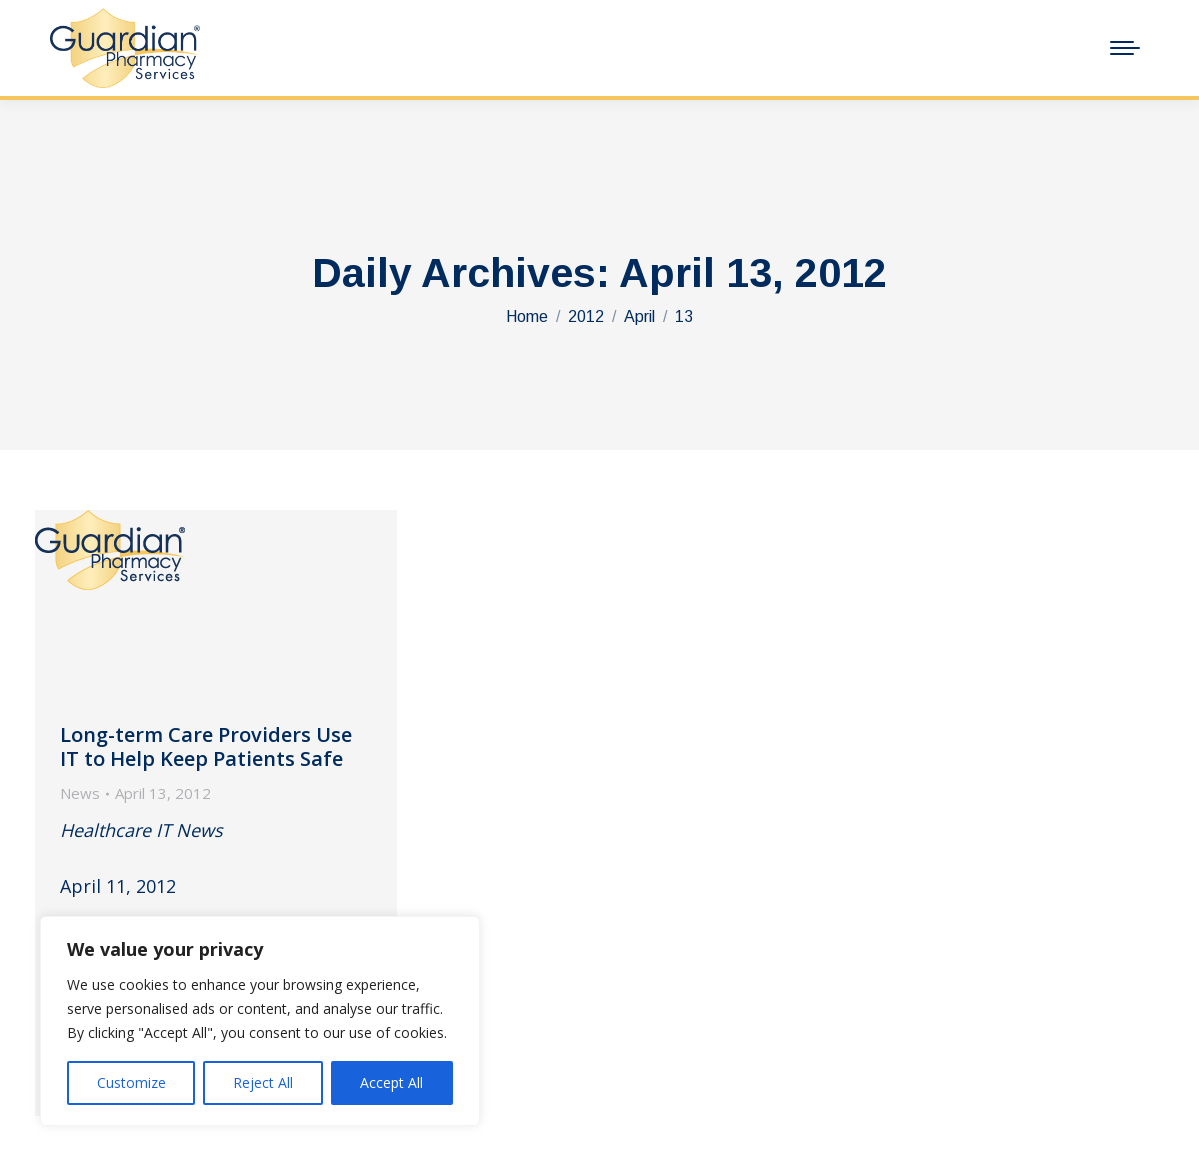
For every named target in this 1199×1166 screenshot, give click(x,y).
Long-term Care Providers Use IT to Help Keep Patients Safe (206, 746)
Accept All (391, 1082)
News (80, 793)
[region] (260, 1021)
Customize (131, 1082)
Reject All (263, 1082)
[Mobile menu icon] (1125, 48)
